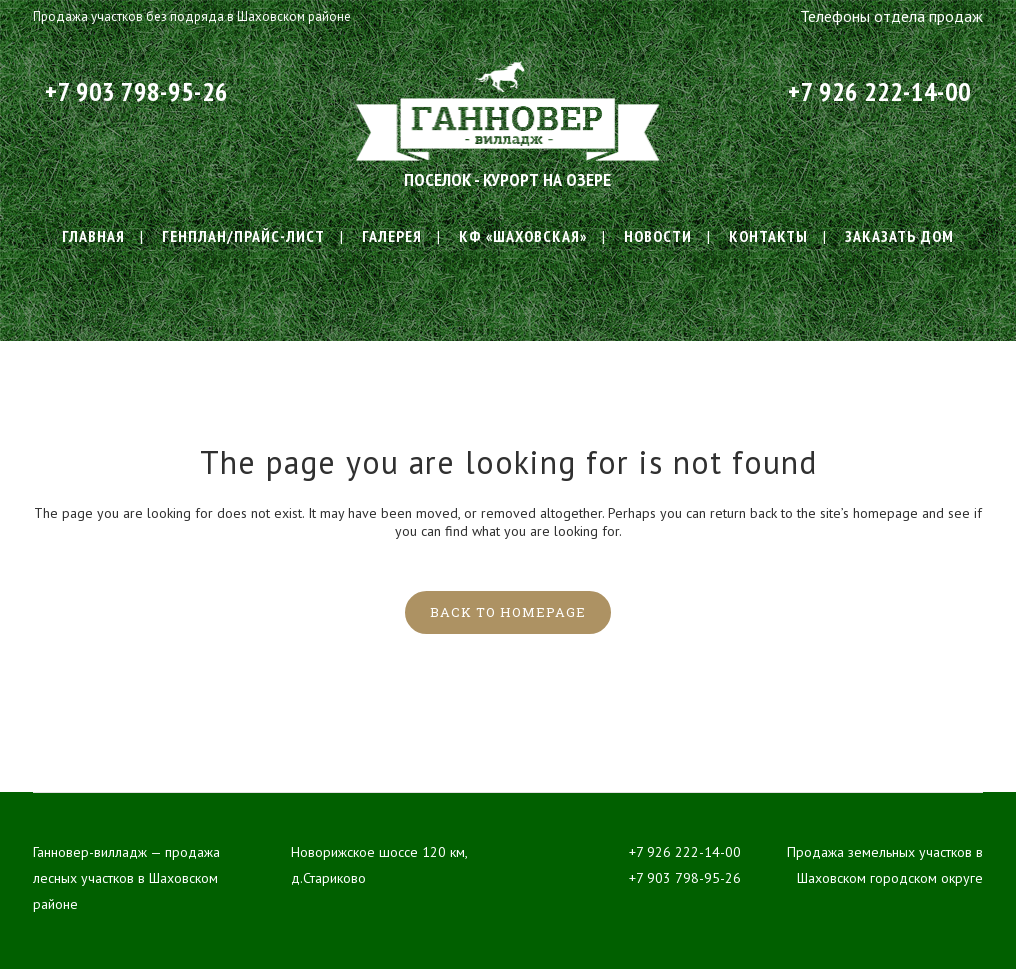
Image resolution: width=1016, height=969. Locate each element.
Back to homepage (508, 612)
